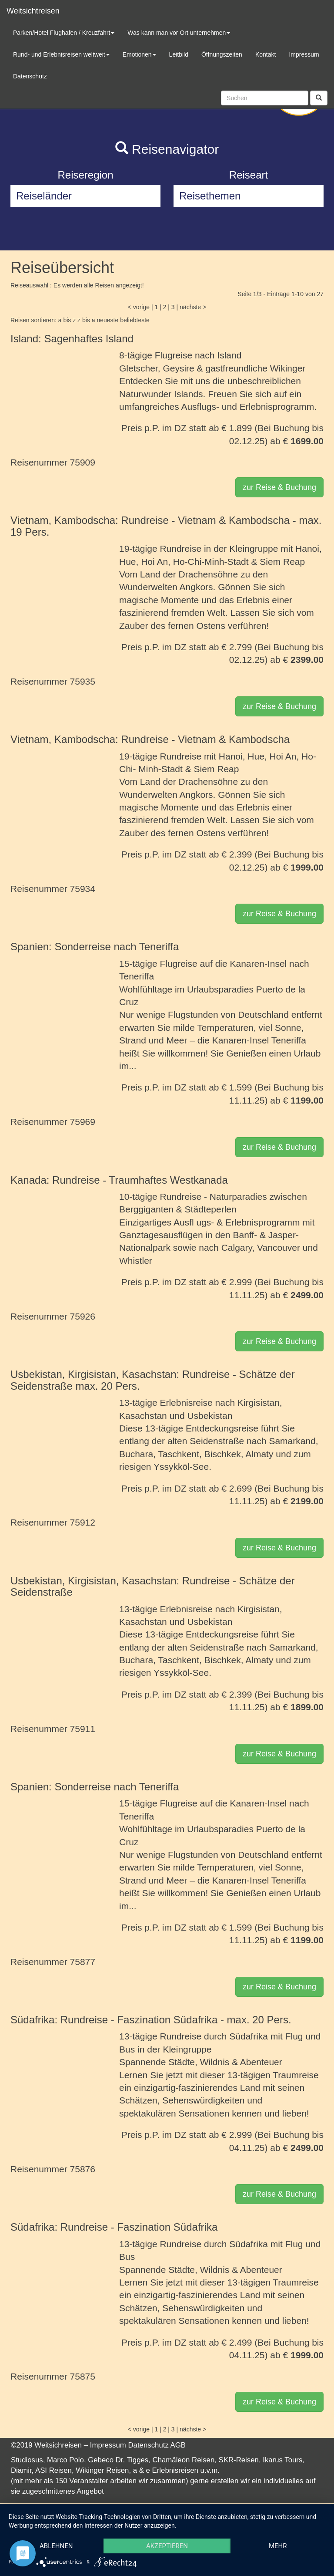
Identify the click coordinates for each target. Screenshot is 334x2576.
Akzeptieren (167, 2546)
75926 (82, 1316)
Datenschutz (148, 2445)
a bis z (67, 320)
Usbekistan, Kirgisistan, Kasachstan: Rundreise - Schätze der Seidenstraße (152, 1586)
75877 (82, 1962)
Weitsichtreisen (33, 11)
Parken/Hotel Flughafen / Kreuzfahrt (63, 32)
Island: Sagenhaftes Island (72, 338)
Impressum (108, 2445)
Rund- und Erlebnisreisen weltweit (61, 54)
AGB (178, 2445)
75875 (82, 2376)
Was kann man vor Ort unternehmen (178, 32)
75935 (82, 681)
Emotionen (139, 54)
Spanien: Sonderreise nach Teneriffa (94, 946)
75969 (82, 1122)
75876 (82, 2169)
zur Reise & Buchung (279, 487)
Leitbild (178, 54)
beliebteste (135, 320)
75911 (82, 1729)
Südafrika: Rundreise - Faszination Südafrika (113, 2227)
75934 (82, 889)
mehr (278, 2546)
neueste (107, 320)
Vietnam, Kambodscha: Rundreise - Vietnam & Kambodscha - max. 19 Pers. (165, 525)
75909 (82, 462)
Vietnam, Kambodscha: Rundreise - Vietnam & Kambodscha (150, 739)
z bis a (86, 320)
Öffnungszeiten (221, 54)
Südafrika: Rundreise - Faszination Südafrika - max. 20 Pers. (150, 2020)
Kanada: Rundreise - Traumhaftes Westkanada (119, 1180)
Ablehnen (56, 2546)
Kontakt (265, 54)
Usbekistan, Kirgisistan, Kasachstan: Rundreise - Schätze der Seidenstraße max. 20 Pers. (152, 1379)
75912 (82, 1522)
